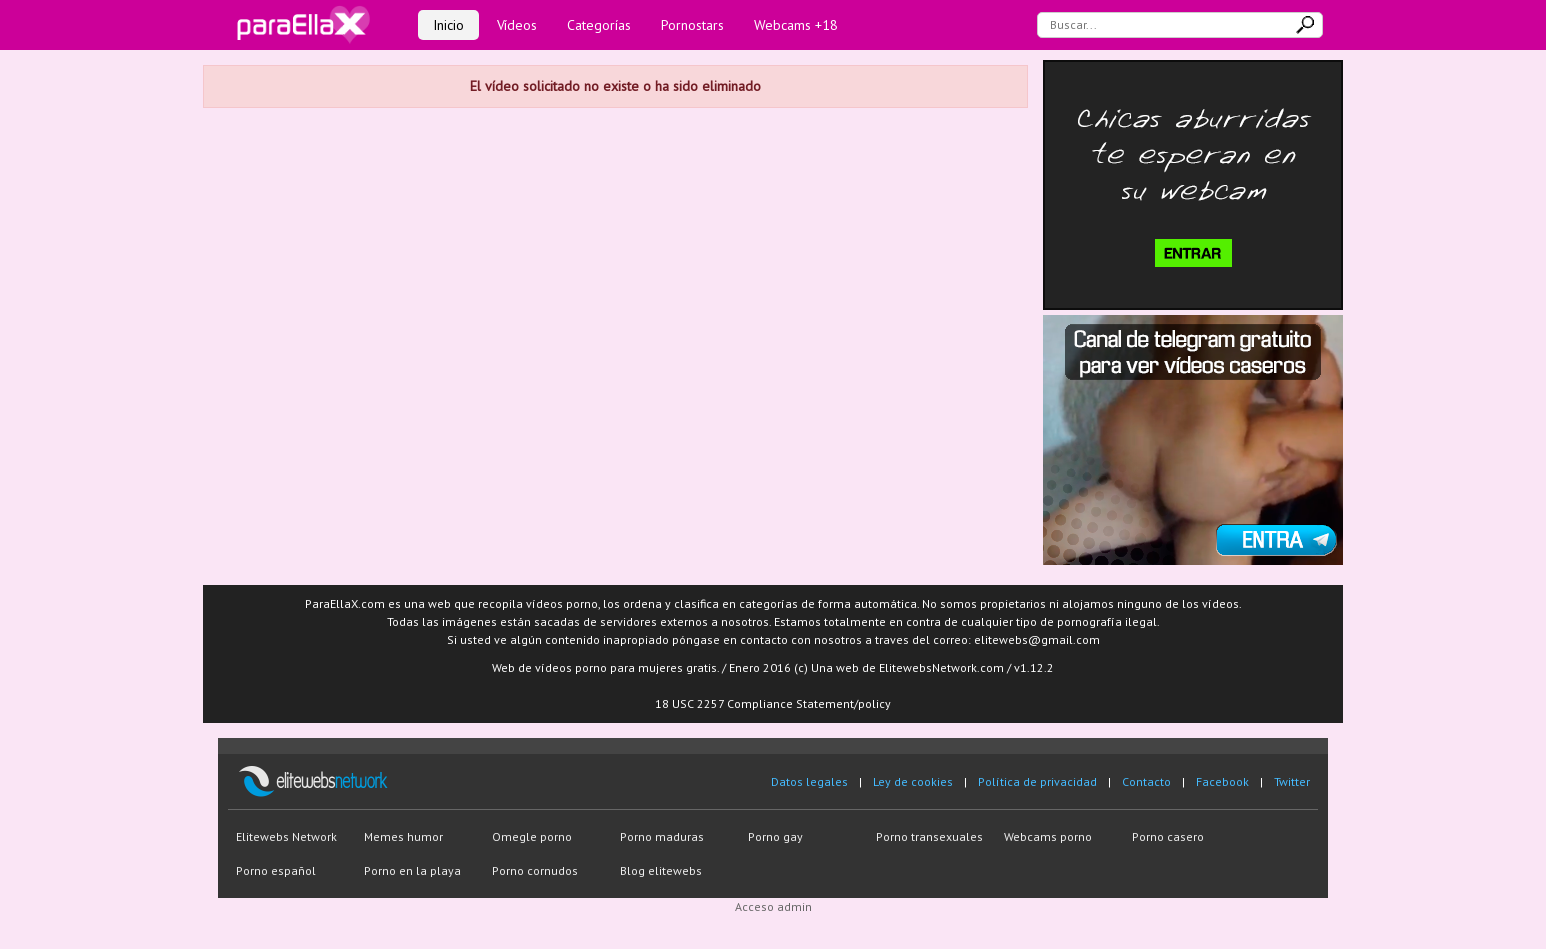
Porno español (276, 870)
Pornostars (692, 25)
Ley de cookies (913, 781)
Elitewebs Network (286, 836)
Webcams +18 (796, 25)
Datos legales (809, 781)
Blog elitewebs (661, 870)
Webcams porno (1048, 836)
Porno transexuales (929, 836)
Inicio (448, 25)
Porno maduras (662, 836)
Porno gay (775, 836)
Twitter (1292, 781)
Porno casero (1168, 836)
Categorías (599, 25)
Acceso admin (773, 906)
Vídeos (517, 25)
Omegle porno (532, 836)
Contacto (1146, 781)
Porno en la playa (412, 870)
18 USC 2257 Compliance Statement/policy (773, 703)
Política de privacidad (1037, 781)
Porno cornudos (535, 870)
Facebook (1222, 781)
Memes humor (403, 836)
